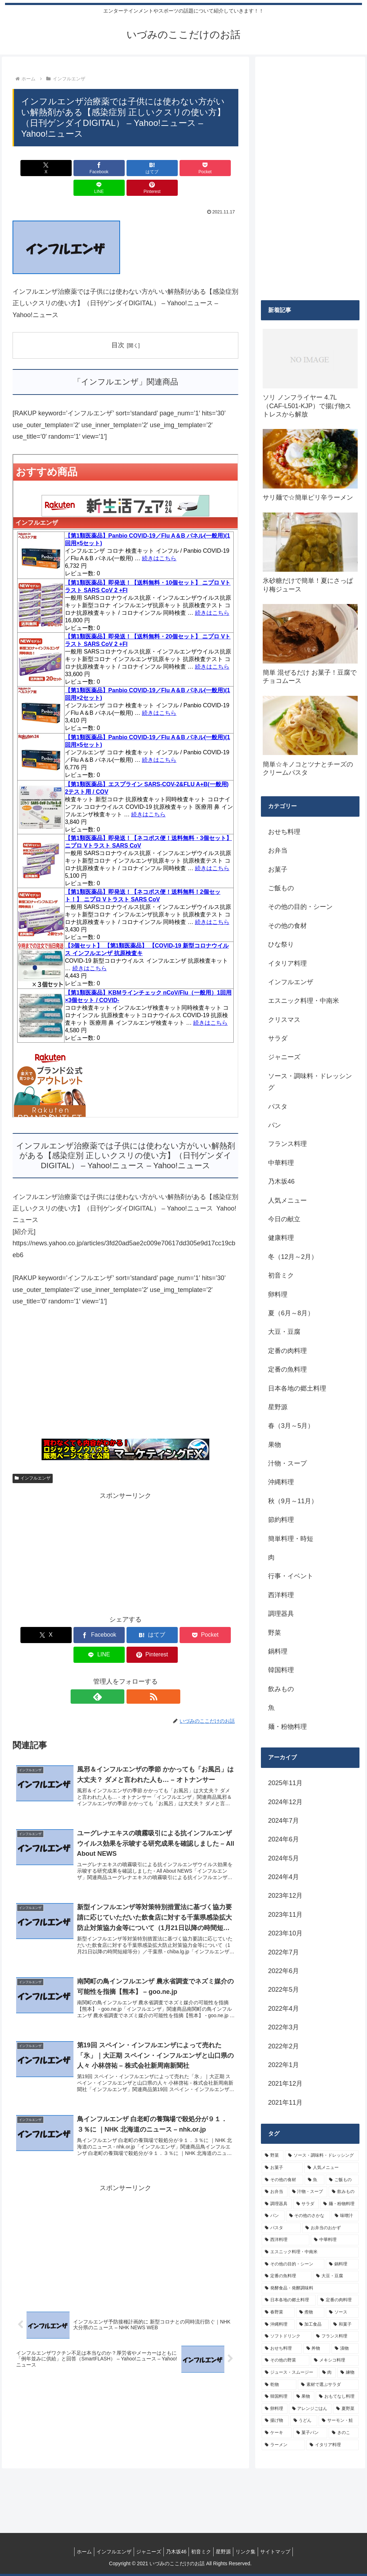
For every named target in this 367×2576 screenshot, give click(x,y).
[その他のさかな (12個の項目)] (308, 2216)
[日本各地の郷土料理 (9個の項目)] (289, 2300)
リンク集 (253, 2551)
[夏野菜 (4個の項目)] (345, 2408)
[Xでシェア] (31, 168)
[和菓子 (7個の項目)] (344, 2324)
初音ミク (202, 2551)
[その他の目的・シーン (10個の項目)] (293, 2264)
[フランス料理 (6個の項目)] (335, 2336)
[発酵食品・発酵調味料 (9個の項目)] (310, 2288)
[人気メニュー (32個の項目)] (331, 2167)
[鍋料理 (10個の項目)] (342, 2264)
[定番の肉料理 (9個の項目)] (337, 2300)
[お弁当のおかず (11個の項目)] (330, 2228)
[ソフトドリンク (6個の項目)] (286, 2336)
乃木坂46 (175, 2551)
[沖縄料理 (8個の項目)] (278, 2324)
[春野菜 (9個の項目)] (278, 2312)
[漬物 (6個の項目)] (345, 2348)
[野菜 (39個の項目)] (272, 2155)
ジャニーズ (144, 2551)
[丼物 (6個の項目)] (316, 2348)
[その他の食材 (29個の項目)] (282, 2180)
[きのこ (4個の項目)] (343, 2433)
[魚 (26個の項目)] (314, 2180)
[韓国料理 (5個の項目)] (276, 2396)
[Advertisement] (125, 1357)
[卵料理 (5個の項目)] (274, 2408)
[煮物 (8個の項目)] (310, 2312)
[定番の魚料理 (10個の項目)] (286, 2276)
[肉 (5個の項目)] (327, 2372)
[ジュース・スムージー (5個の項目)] (289, 2372)
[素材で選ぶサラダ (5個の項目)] (328, 2384)
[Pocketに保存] (145, 168)
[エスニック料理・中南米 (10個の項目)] (310, 2252)
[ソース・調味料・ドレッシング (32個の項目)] (321, 2155)
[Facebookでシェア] (69, 168)
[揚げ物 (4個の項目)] (275, 2420)
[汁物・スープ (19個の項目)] (308, 2191)
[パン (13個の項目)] (273, 2216)
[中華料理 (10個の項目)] (334, 2240)
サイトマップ (285, 2551)
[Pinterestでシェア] (220, 168)
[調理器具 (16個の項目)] (276, 2204)
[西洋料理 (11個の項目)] (285, 2240)
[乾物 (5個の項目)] (279, 2384)
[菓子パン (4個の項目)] (310, 2433)
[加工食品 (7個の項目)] (312, 2324)
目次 (117, 325)
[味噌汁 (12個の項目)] (345, 2216)
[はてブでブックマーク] (107, 168)
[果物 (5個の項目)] (303, 2396)
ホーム (74, 2551)
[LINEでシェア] (183, 168)
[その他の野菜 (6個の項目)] (285, 2360)
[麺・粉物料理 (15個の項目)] (339, 2204)
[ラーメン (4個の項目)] (283, 2445)
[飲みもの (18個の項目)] (343, 2191)
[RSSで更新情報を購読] (134, 1657)
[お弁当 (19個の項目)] (274, 2191)
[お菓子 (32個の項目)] (282, 2167)
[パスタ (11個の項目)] (281, 2228)
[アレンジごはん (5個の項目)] (310, 2408)
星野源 (227, 2551)
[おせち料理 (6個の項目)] (281, 2348)
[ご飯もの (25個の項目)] (342, 2180)
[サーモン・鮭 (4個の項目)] (338, 2420)
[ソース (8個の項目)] (342, 2312)
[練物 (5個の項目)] (347, 2372)
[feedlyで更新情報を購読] (117, 1657)
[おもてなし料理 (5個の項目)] (337, 2396)
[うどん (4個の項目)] (303, 2420)
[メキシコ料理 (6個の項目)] (334, 2360)
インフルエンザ (33, 1458)
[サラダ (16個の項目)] (306, 2204)
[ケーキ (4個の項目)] (276, 2433)
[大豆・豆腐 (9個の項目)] (335, 2276)
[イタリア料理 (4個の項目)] (332, 2445)
